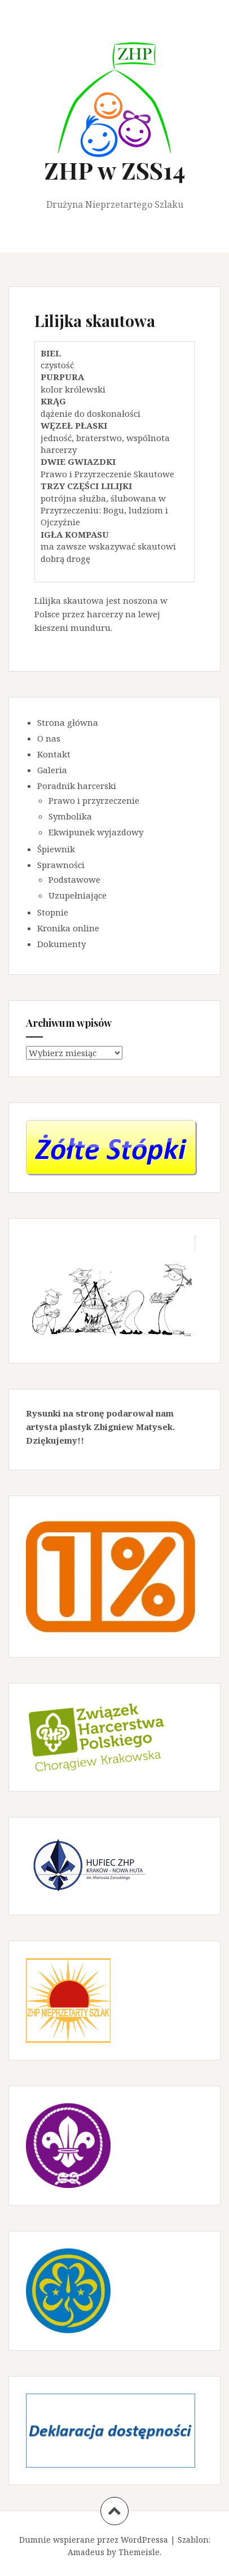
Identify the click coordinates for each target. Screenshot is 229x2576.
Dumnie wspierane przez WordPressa (93, 2539)
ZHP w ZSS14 (114, 170)
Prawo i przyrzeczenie (94, 800)
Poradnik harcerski (76, 785)
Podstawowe (74, 879)
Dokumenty (61, 943)
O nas (48, 738)
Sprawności (61, 864)
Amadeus (86, 2552)
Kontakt (54, 754)
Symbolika (70, 816)
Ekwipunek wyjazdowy (96, 832)
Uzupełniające (78, 895)
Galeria (52, 769)
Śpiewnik (56, 849)
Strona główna (67, 722)
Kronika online (68, 928)
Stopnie (52, 912)
